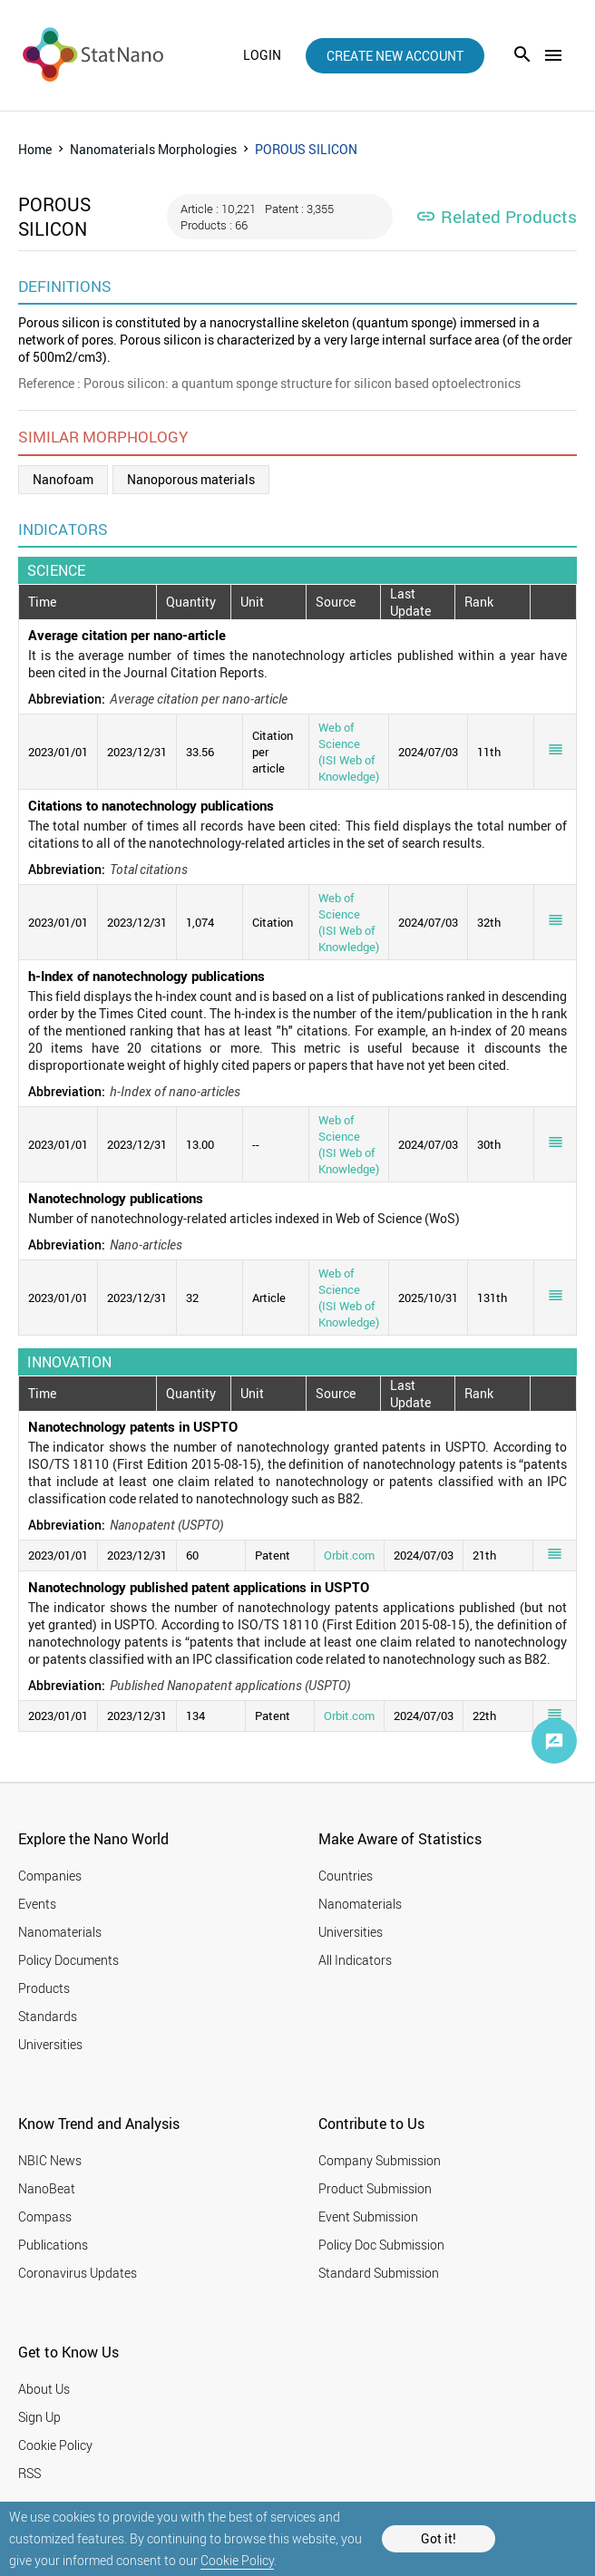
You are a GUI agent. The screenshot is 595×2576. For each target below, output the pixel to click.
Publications (53, 2244)
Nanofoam (63, 479)
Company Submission (379, 2160)
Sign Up (39, 2416)
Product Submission (375, 2188)
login (262, 55)
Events (37, 1903)
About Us (44, 2388)
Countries (345, 1875)
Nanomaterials (60, 1931)
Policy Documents (68, 1959)
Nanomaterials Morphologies (153, 149)
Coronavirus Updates (77, 2272)
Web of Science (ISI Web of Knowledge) (348, 751)
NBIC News (50, 2160)
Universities (50, 2044)
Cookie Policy (237, 2560)
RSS (29, 2473)
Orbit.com (349, 1555)
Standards (47, 2016)
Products (44, 1988)
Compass (45, 2216)
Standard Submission (378, 2272)
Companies (50, 1875)
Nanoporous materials (191, 479)
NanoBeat (46, 2188)
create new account (395, 55)
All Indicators (355, 1959)
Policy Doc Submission (381, 2244)
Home (35, 149)
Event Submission (368, 2216)
